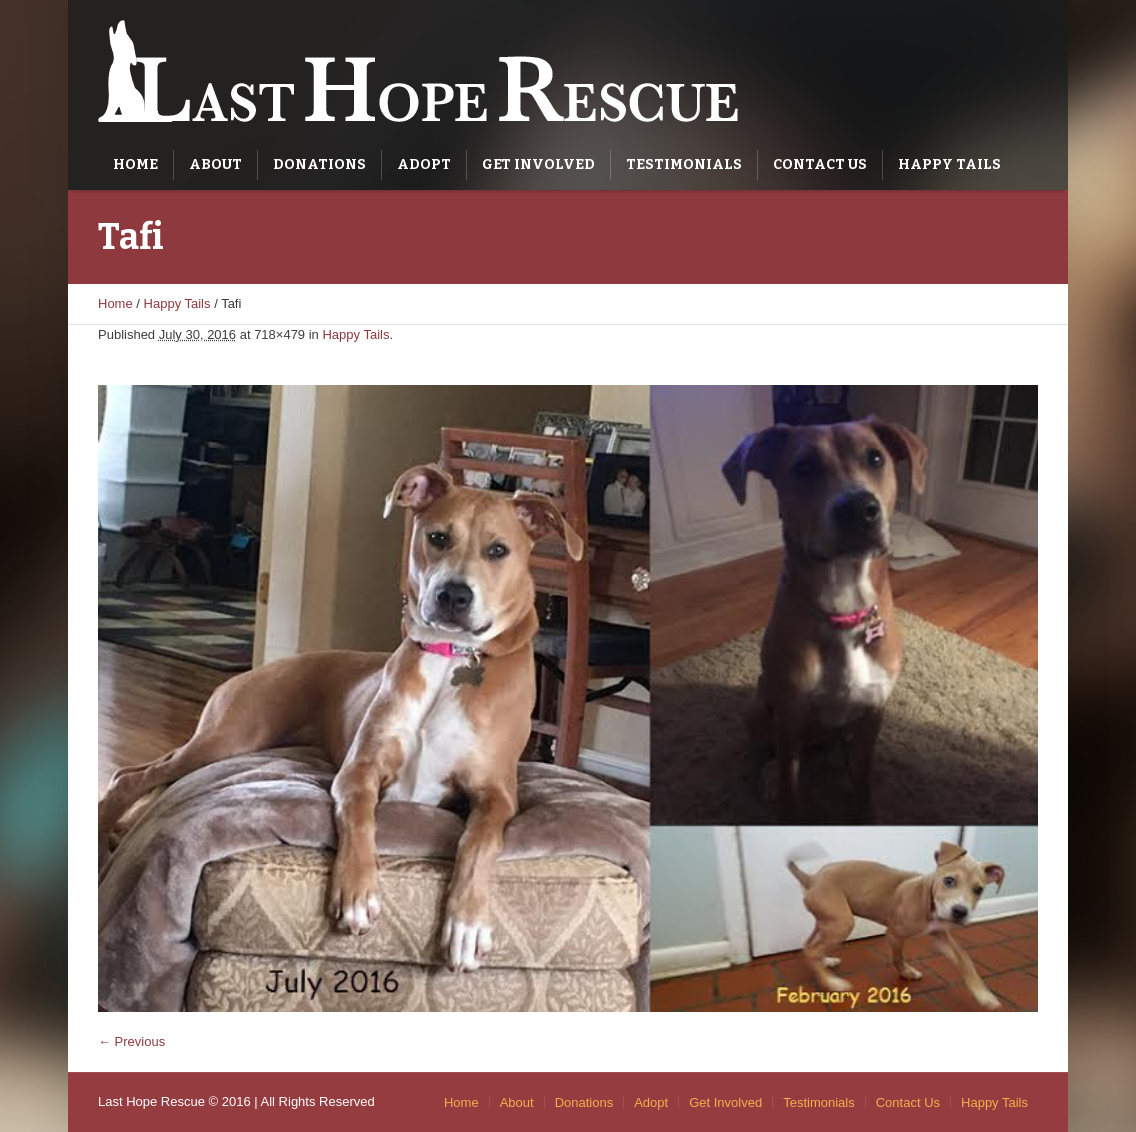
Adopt (651, 1102)
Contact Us (908, 1102)
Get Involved (725, 1102)
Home (115, 303)
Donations (584, 1102)
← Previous (131, 1041)
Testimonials (819, 1102)
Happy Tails (177, 303)
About (517, 1102)
